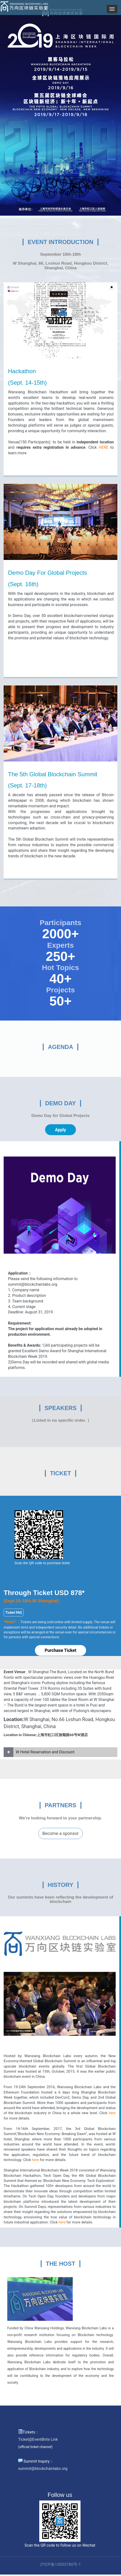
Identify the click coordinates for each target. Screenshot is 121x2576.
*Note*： (12, 1621)
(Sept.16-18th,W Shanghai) (31, 1600)
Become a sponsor (60, 1833)
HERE (104, 447)
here (112, 2113)
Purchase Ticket (60, 1650)
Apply (60, 1129)
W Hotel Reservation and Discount (45, 1752)
